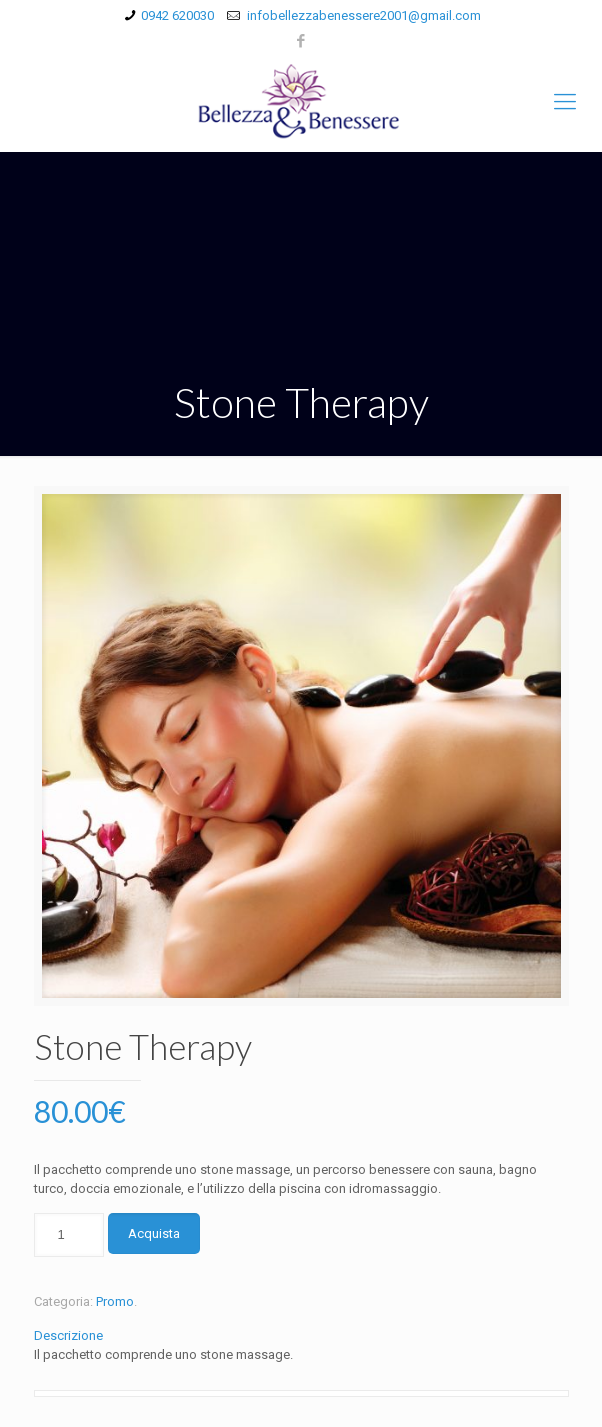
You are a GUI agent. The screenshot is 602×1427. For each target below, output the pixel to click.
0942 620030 (177, 15)
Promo (115, 1301)
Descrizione (68, 1335)
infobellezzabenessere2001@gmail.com (362, 15)
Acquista (154, 1233)
